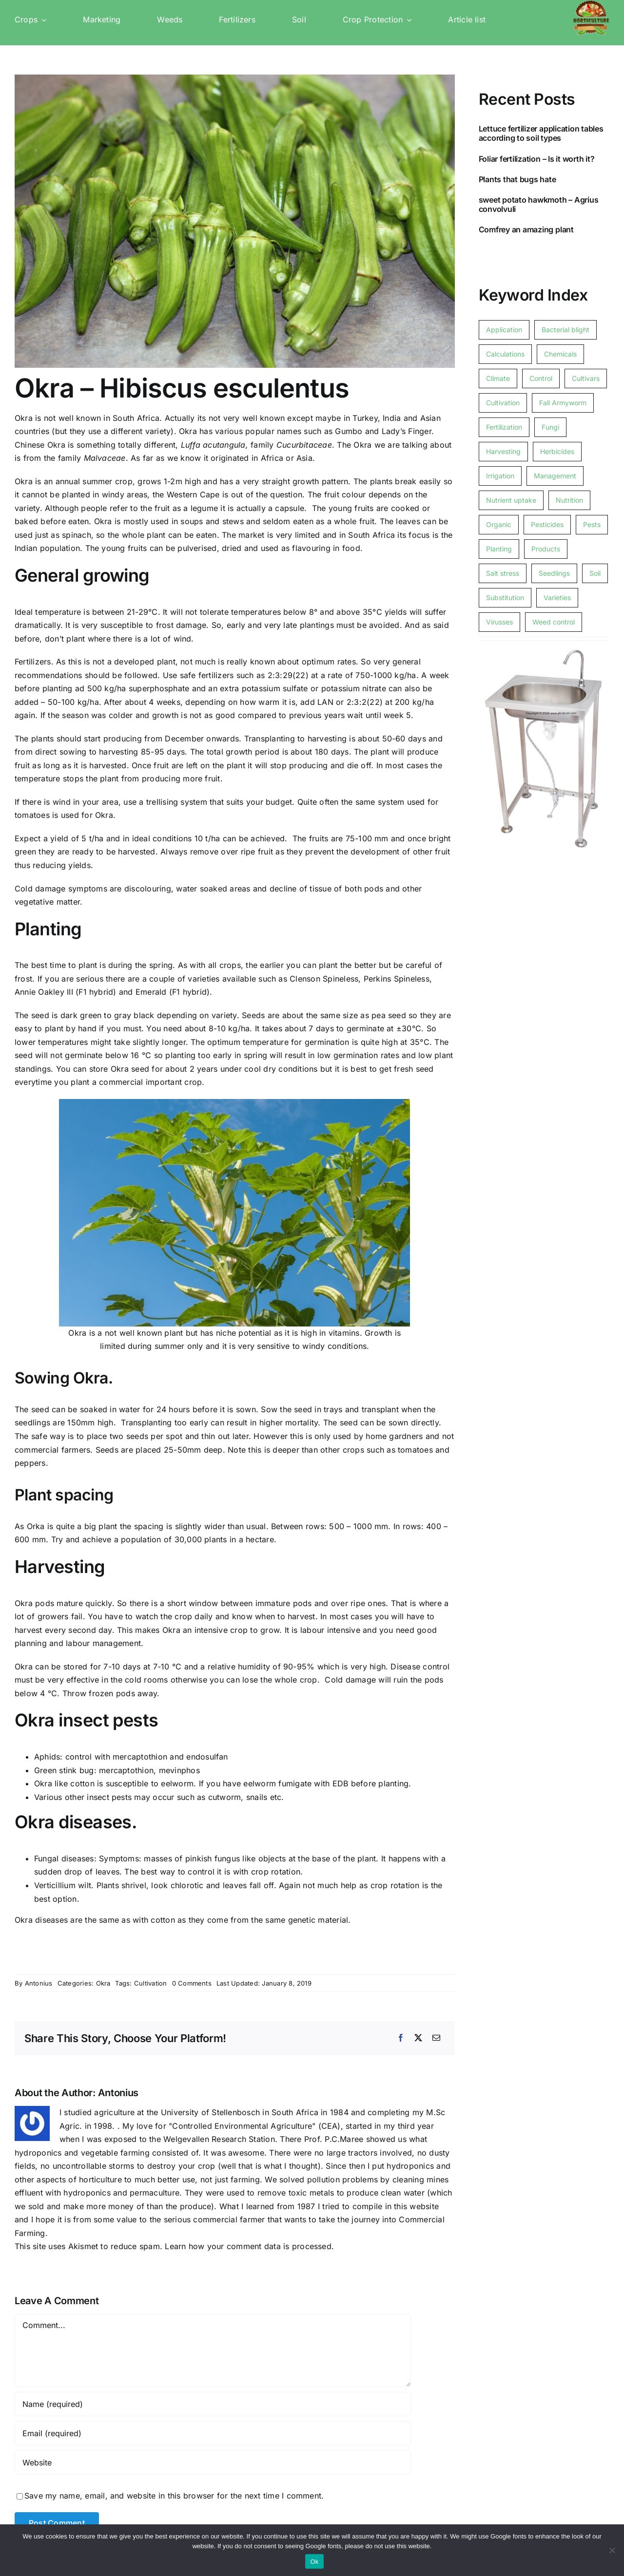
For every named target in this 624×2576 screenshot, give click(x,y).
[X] (418, 2038)
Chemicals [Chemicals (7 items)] (560, 354)
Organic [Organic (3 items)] (498, 524)
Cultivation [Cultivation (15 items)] (503, 402)
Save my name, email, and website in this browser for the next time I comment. (174, 2495)
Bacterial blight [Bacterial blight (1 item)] (565, 329)
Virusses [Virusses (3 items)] (499, 622)
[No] (612, 2550)
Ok (314, 2561)
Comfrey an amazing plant (526, 229)
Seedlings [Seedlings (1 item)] (554, 573)
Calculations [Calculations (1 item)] (505, 354)
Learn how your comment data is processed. (249, 2246)
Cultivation (150, 1983)
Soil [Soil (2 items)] (595, 573)
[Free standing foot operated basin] (544, 649)
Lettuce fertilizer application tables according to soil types (541, 133)
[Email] (436, 2038)
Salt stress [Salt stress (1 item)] (502, 573)
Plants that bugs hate (517, 179)
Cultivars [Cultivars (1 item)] (586, 378)
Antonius (39, 1983)
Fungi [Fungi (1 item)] (550, 427)
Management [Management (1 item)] (555, 476)
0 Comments (192, 1983)
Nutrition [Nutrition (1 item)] (569, 500)
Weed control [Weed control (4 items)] (553, 622)
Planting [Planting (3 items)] (499, 549)
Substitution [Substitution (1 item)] (505, 597)
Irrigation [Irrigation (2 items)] (500, 476)
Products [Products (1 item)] (545, 549)
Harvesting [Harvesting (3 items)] (503, 451)
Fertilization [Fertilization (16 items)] (504, 427)
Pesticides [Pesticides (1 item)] (547, 524)
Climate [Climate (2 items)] (498, 378)
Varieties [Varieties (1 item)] (557, 597)
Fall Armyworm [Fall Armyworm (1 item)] (562, 402)
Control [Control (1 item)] (540, 378)
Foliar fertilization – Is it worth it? (537, 159)
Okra (103, 1983)
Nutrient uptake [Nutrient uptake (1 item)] (511, 500)
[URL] (213, 2462)
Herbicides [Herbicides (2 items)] (557, 451)
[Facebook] (401, 2038)
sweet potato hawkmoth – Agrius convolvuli (539, 204)
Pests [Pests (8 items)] (592, 524)
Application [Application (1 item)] (504, 329)
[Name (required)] (213, 2404)
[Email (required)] (213, 2433)
